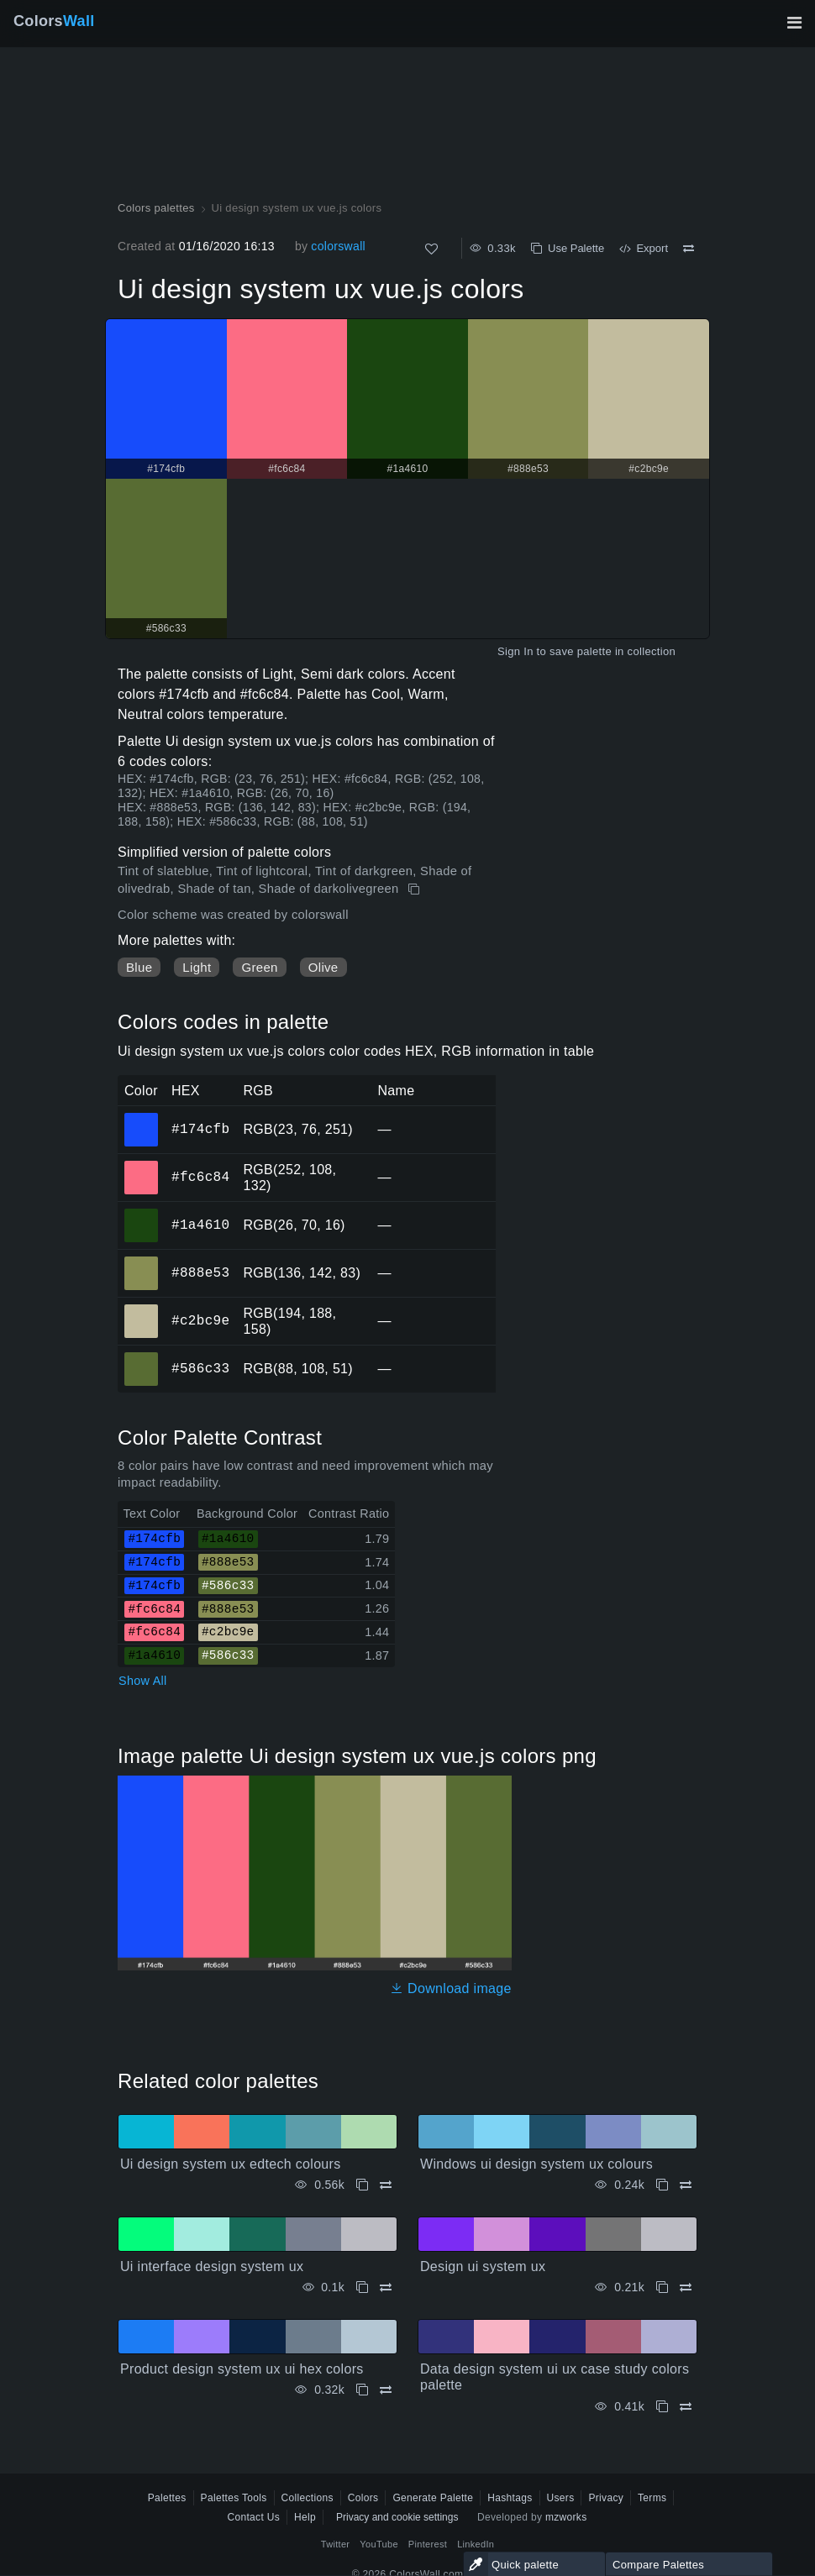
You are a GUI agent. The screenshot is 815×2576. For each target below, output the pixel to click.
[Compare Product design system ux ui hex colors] (385, 2390)
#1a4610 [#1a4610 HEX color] (141, 1214)
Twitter (335, 2544)
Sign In (515, 651)
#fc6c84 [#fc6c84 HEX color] (141, 1166)
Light (196, 967)
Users (561, 2498)
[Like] (431, 249)
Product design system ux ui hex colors (242, 2369)
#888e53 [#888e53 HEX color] (141, 1262)
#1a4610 (200, 1224)
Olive (323, 967)
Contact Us (253, 2517)
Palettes (167, 2498)
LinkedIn (475, 2544)
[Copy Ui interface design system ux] (362, 2287)
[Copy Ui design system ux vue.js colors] (415, 889)
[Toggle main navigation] (794, 23)
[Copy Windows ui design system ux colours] (662, 2185)
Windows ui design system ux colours (536, 2164)
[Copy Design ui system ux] (662, 2287)
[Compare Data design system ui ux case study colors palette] (685, 2406)
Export (643, 248)
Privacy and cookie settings (397, 2517)
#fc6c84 (200, 1176)
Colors (54, 21)
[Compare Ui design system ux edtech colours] (385, 2185)
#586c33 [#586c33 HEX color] (141, 1357)
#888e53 (200, 1272)
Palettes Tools (234, 2498)
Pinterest (427, 2544)
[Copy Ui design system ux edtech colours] (362, 2185)
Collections (307, 2498)
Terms (652, 2498)
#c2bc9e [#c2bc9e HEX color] (141, 1309)
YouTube (378, 2544)
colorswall (338, 246)
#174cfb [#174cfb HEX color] (141, 1118)
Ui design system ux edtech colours (230, 2164)
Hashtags (509, 2498)
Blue (139, 967)
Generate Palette (432, 2498)
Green (259, 967)
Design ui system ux (482, 2266)
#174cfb (200, 1129)
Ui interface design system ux (211, 2266)
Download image (451, 1988)
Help (305, 2517)
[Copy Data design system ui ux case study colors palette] (662, 2406)
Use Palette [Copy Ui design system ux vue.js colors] (567, 248)
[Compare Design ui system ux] (685, 2287)
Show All (142, 1680)
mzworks (566, 2517)
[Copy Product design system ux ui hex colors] (362, 2390)
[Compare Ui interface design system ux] (385, 2287)
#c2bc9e (200, 1320)
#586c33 (200, 1368)
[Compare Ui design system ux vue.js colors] (689, 249)
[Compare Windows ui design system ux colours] (685, 2185)
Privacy (605, 2498)
